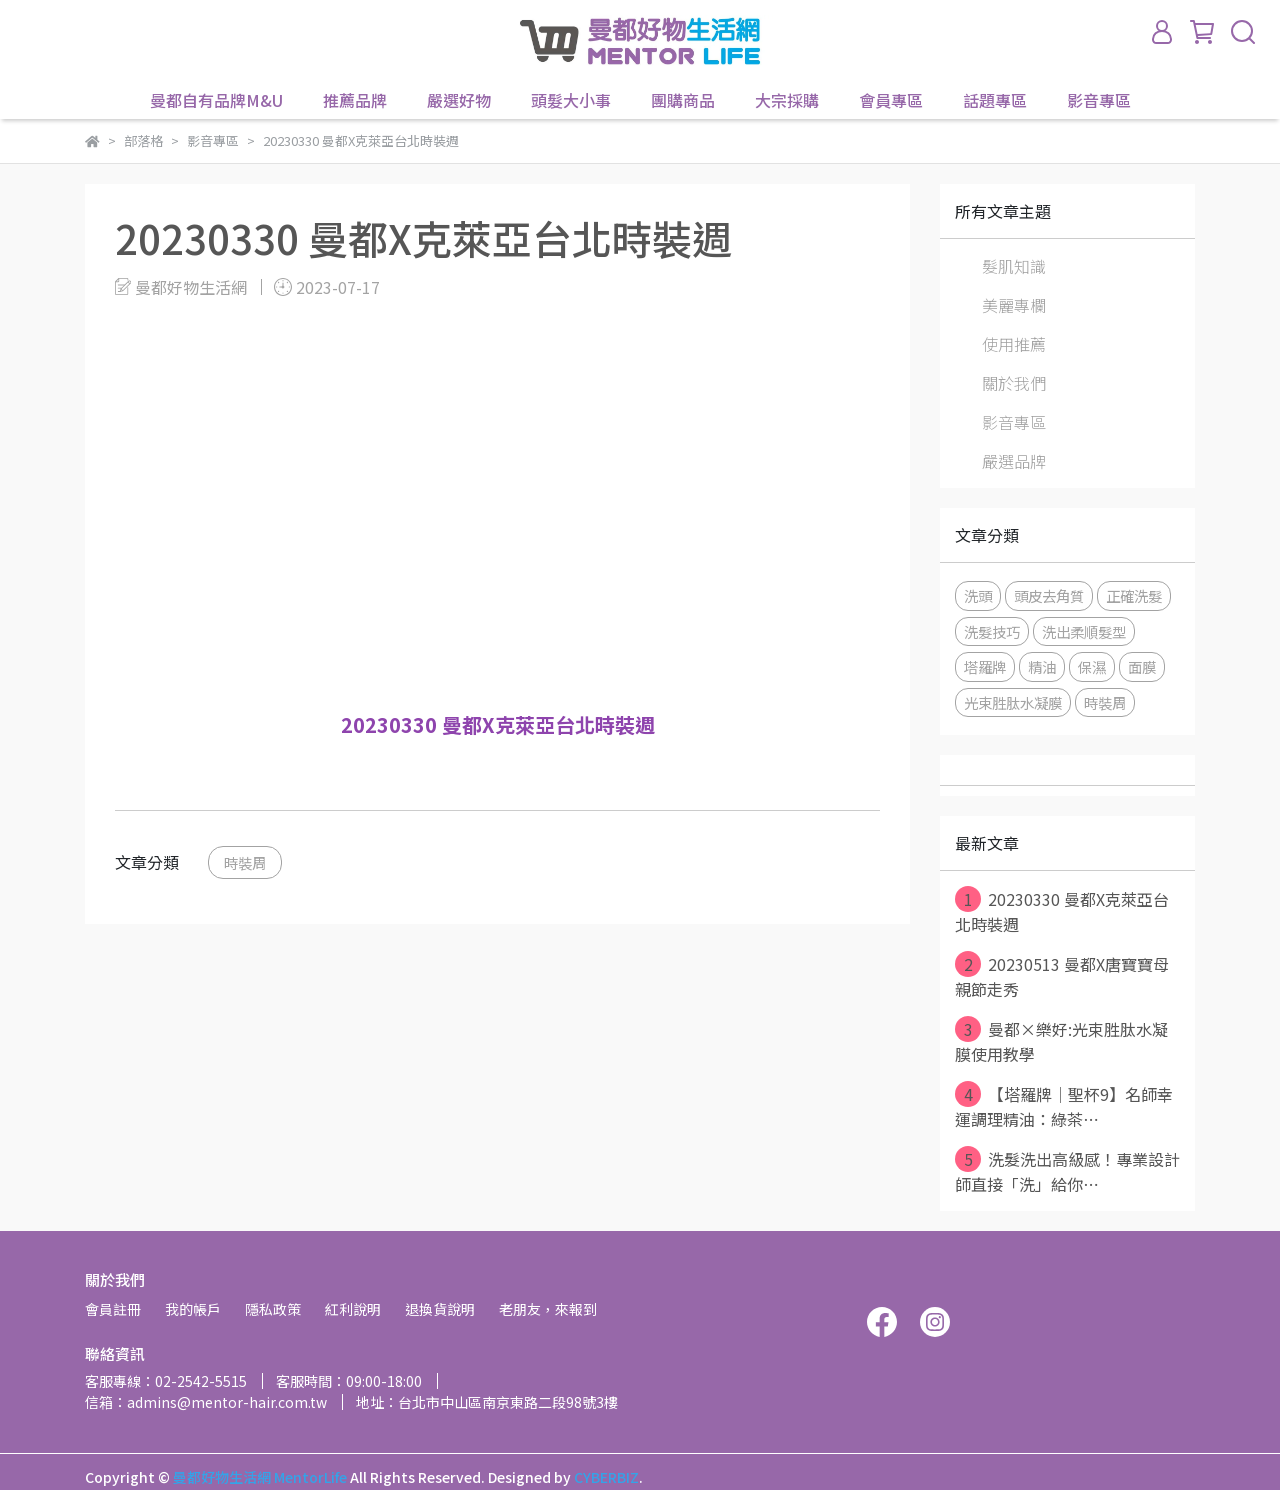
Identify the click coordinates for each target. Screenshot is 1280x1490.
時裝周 (245, 862)
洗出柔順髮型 (1084, 631)
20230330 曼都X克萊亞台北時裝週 (1062, 911)
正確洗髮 (1134, 595)
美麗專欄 (1014, 305)
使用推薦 (1014, 344)
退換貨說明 (440, 1309)
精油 (1042, 666)
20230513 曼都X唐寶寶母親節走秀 (1062, 976)
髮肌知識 (1014, 266)
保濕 (1092, 666)
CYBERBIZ (606, 1477)
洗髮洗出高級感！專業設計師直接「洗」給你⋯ (1067, 1171)
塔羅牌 (985, 666)
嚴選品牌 (1014, 461)
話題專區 (995, 100)
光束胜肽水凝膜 (1013, 702)
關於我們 (1014, 383)
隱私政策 (273, 1309)
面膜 (1142, 666)
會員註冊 (113, 1309)
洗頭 (978, 595)
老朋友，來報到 (548, 1309)
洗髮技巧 (992, 631)
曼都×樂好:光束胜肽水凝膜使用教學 (1061, 1041)
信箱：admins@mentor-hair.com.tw (206, 1402)
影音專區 (1099, 100)
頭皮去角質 (1049, 595)
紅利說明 (353, 1309)
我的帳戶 (193, 1309)
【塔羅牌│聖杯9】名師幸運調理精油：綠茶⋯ (1064, 1106)
